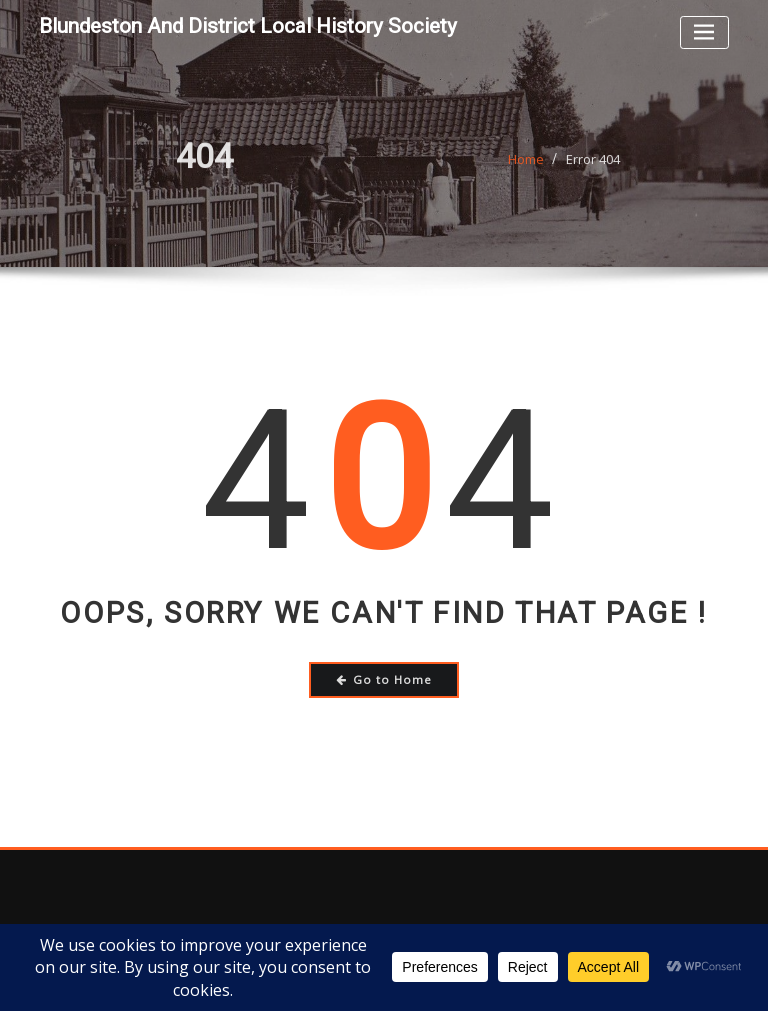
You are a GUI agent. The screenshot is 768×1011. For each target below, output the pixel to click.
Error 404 (593, 172)
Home (526, 172)
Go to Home (384, 679)
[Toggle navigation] (704, 32)
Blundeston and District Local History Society (248, 26)
